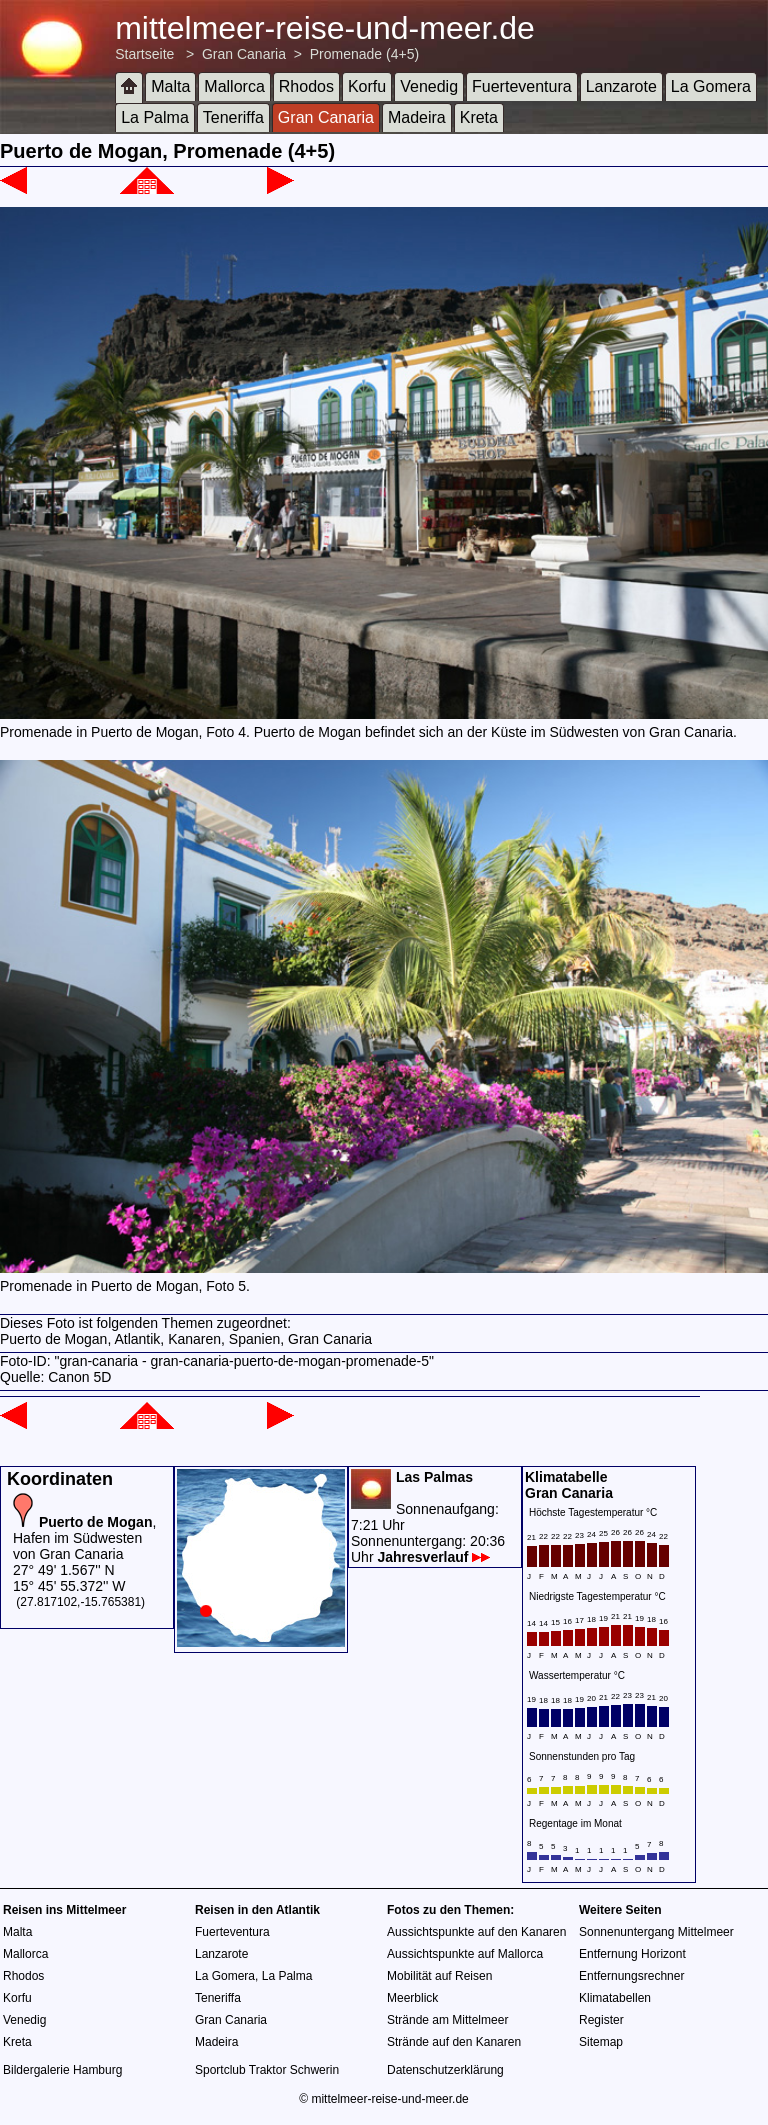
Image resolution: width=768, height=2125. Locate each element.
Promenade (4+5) (364, 54)
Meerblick (412, 1998)
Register (601, 2020)
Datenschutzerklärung (445, 2070)
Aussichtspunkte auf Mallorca (465, 1954)
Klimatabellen (615, 1998)
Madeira (417, 117)
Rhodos (306, 86)
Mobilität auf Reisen (439, 1976)
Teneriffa (233, 117)
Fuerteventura (522, 86)
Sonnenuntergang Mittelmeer (656, 1932)
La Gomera (711, 86)
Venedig (429, 86)
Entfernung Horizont (632, 1954)
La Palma (155, 117)
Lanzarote (621, 86)
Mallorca (234, 86)
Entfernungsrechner (631, 1976)
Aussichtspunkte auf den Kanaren (476, 1932)
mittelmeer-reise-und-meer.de (325, 28)
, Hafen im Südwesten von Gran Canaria (84, 1538)
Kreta (479, 117)
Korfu (367, 86)
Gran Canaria (244, 54)
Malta (170, 86)
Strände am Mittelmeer (447, 2020)
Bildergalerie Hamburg (62, 2070)
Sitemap (601, 2042)
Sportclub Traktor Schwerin (267, 2070)
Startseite (144, 54)
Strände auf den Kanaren (454, 2042)
